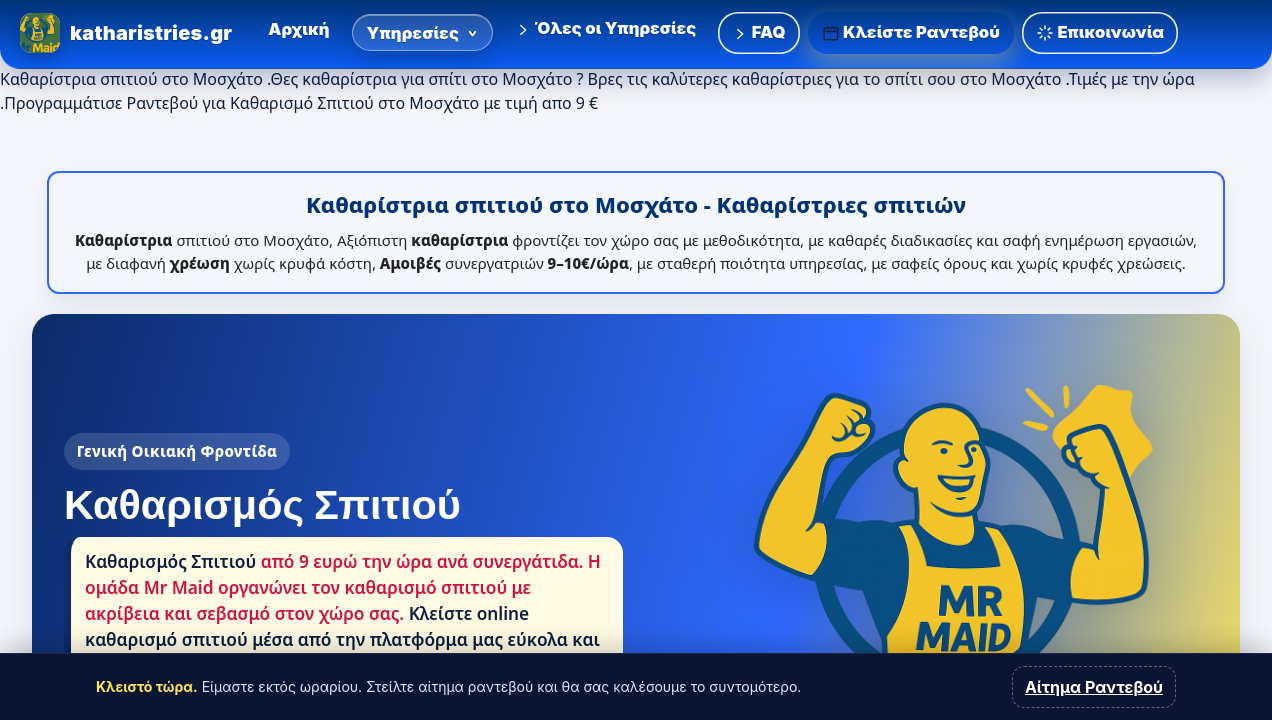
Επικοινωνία (1100, 32)
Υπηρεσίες (423, 33)
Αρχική (298, 29)
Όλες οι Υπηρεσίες (605, 28)
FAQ (758, 32)
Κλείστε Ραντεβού (911, 32)
